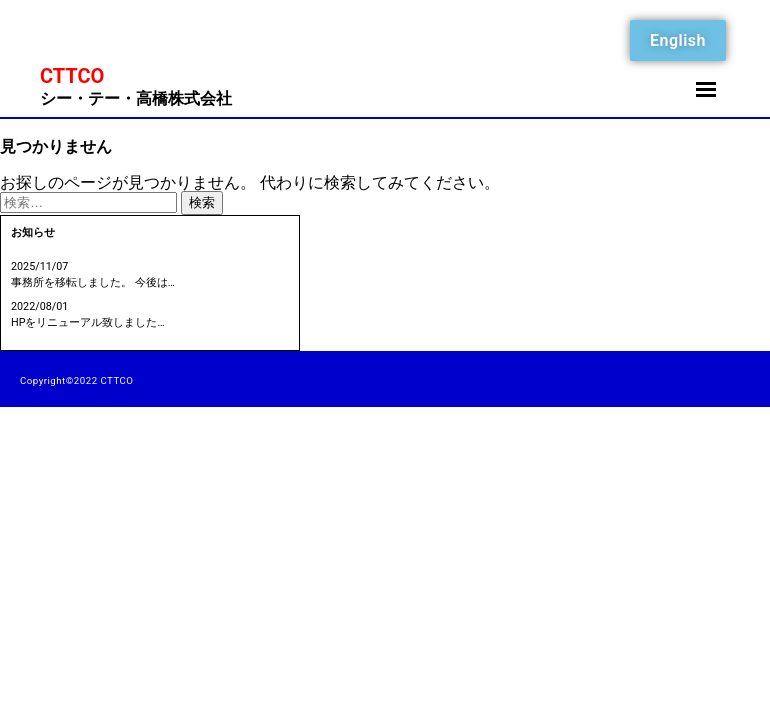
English (678, 40)
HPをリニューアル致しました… (88, 322)
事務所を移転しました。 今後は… (93, 282)
